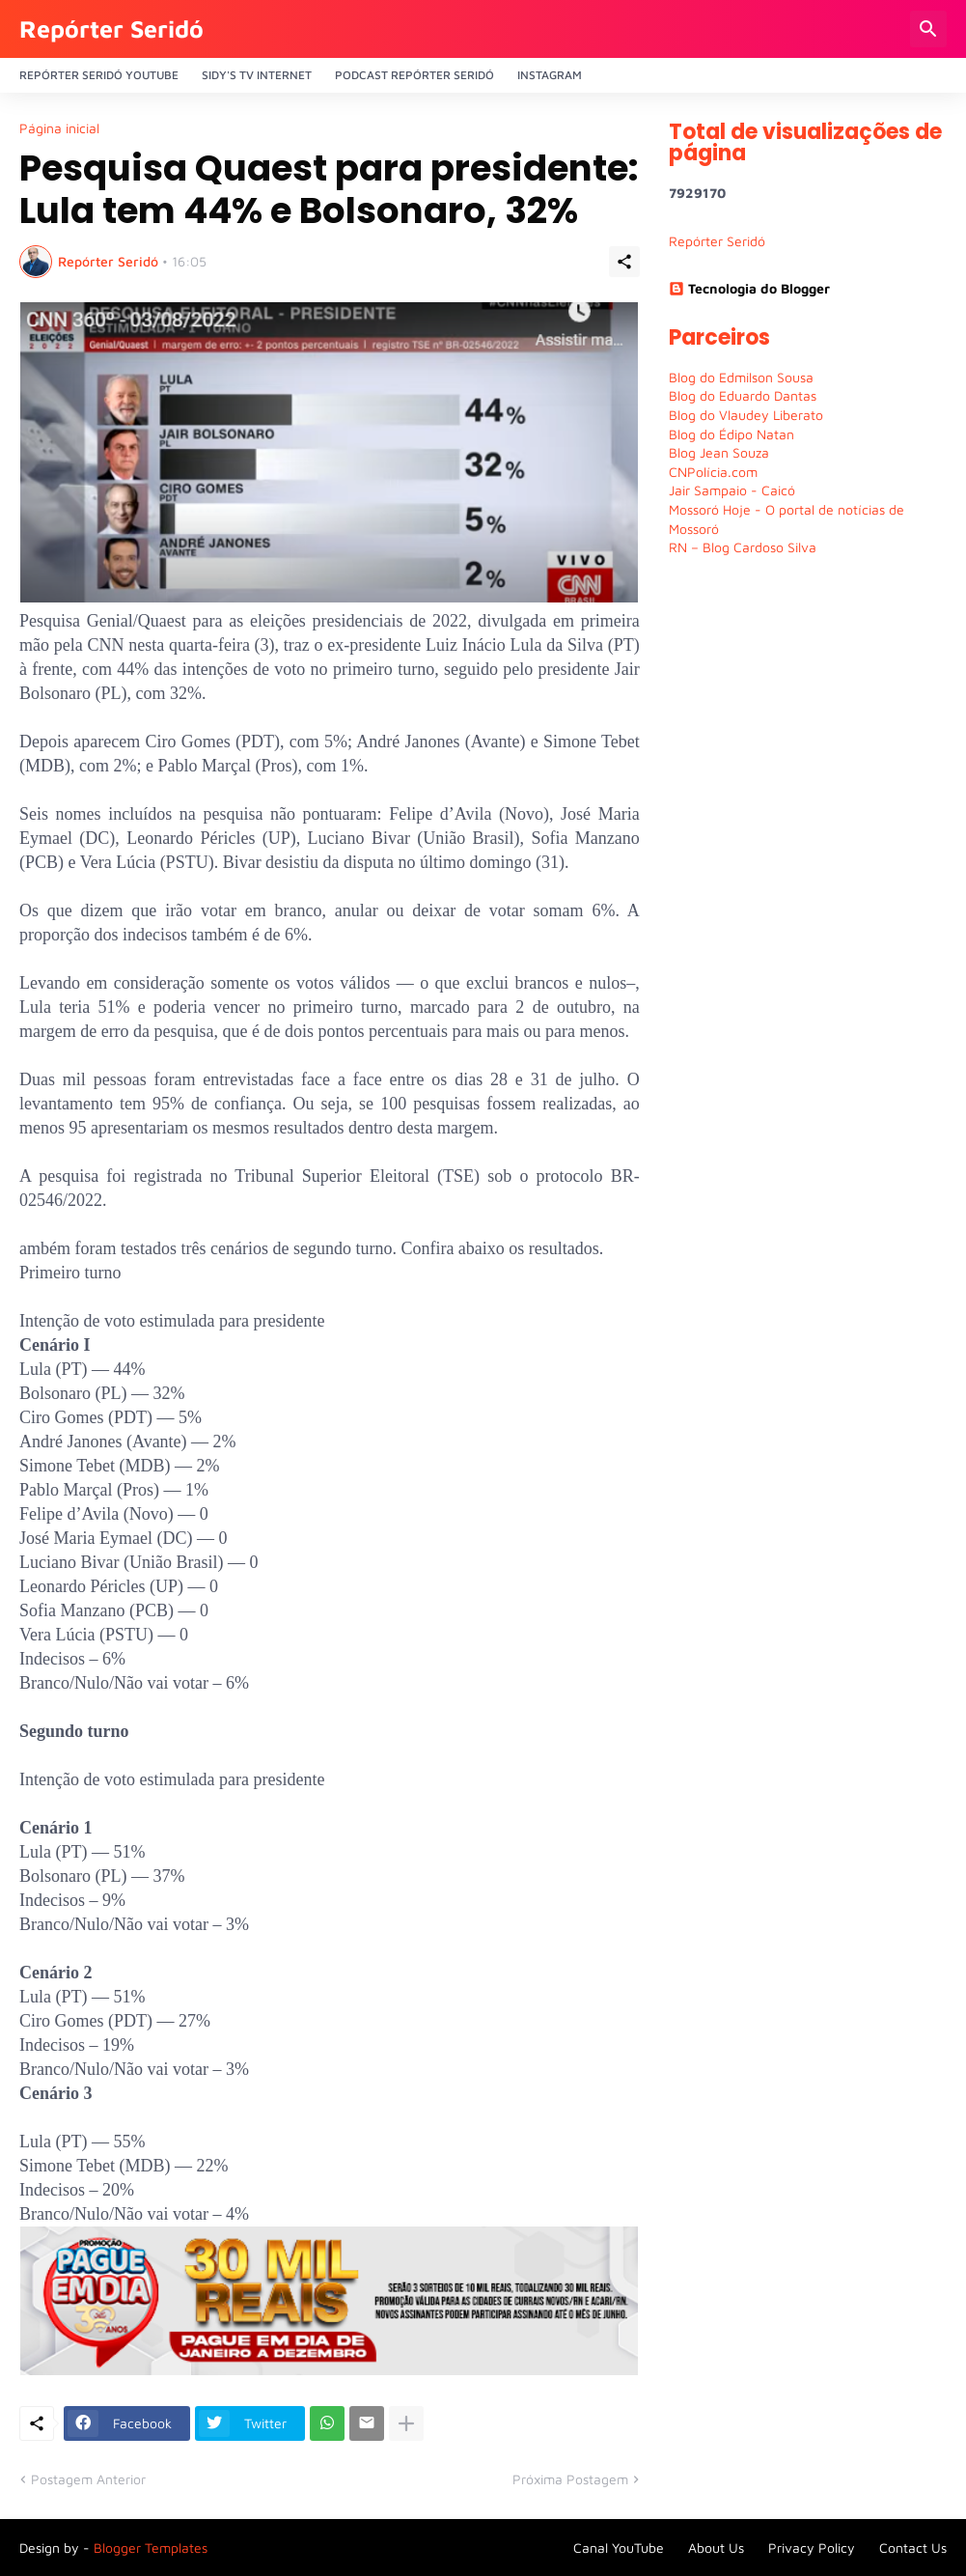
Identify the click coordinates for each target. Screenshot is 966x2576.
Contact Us (913, 2547)
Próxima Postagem (570, 2479)
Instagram (549, 75)
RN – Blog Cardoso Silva (742, 547)
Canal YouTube (618, 2547)
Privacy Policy (811, 2547)
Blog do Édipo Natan (731, 434)
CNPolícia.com (713, 471)
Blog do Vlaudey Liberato (746, 414)
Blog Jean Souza (719, 452)
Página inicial (59, 128)
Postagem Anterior (88, 2479)
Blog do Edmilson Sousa (741, 377)
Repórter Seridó (111, 28)
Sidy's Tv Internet (257, 75)
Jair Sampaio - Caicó (732, 490)
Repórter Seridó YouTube (99, 75)
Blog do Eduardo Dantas (742, 395)
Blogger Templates (150, 2547)
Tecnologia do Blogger (749, 288)
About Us (716, 2547)
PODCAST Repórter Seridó (414, 75)
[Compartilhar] (624, 261)
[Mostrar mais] (406, 2423)
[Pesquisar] (928, 29)
